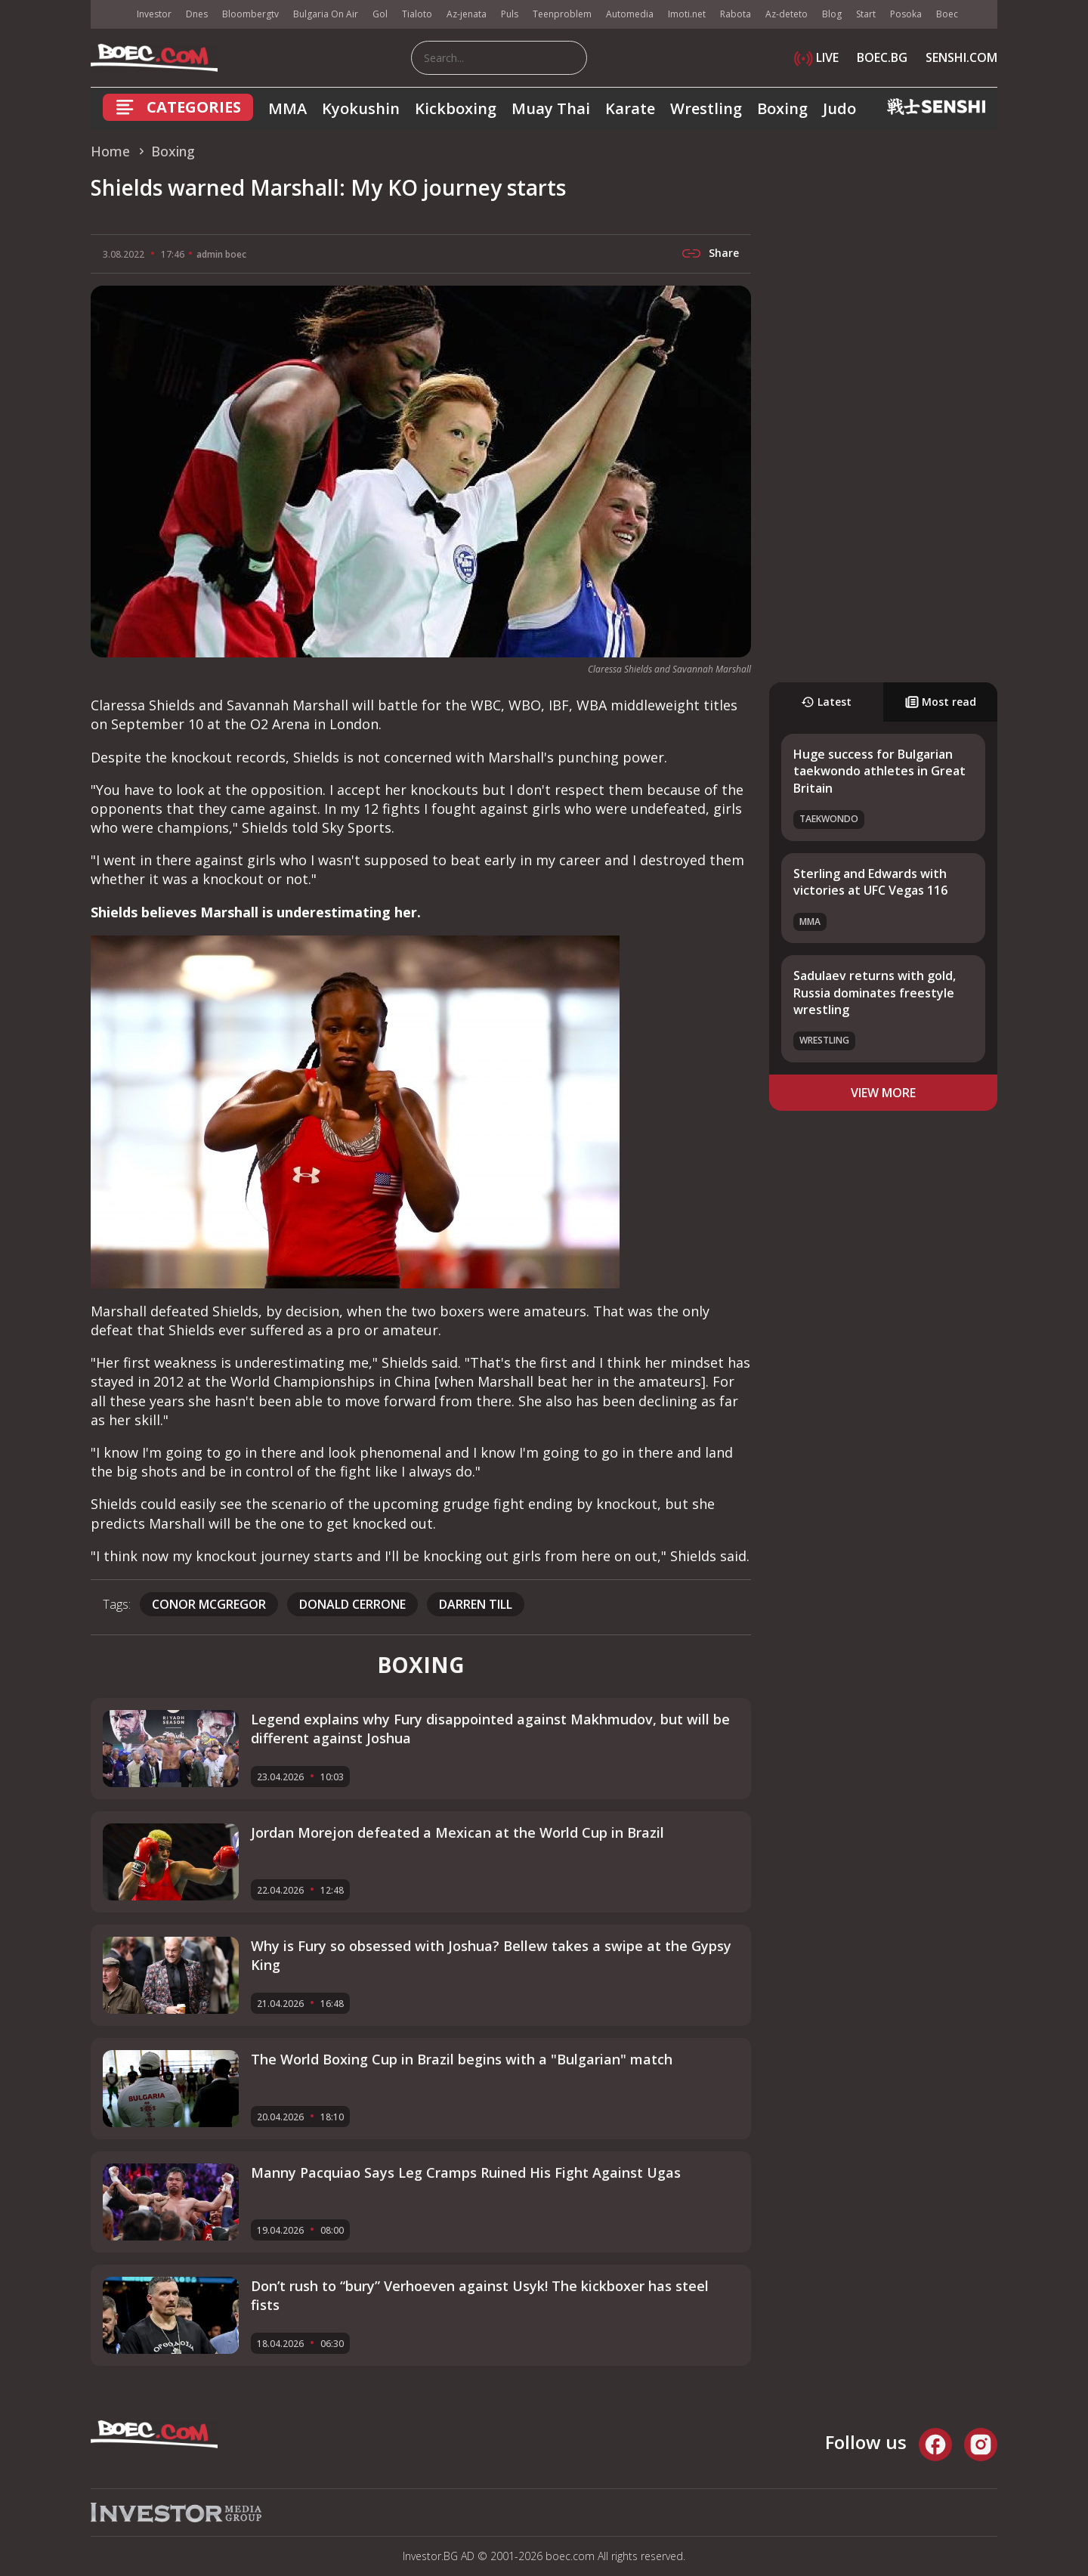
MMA (287, 108)
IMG (109, 15)
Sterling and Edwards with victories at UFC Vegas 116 (870, 881)
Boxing (782, 108)
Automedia (630, 14)
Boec (947, 14)
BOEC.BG (882, 57)
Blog (832, 14)
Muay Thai (551, 108)
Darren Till (475, 1604)
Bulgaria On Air (325, 14)
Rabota (735, 14)
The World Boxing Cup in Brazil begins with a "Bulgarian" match (461, 2059)
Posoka (906, 14)
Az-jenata (467, 14)
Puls (509, 14)
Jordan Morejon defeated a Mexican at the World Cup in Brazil (457, 1832)
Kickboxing (455, 108)
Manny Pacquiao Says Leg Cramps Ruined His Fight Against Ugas (466, 2172)
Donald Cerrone (352, 1604)
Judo (839, 108)
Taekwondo (828, 818)
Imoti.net (687, 14)
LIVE (816, 57)
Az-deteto (786, 14)
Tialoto (417, 14)
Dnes (197, 14)
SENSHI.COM (961, 57)
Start (866, 14)
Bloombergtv (250, 14)
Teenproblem (562, 14)
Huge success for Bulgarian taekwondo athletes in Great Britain (879, 771)
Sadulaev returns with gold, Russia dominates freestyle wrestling (874, 992)
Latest (826, 701)
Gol (380, 14)
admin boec (221, 254)
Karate (630, 108)
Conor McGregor (209, 1604)
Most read (940, 701)
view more (883, 1092)
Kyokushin (361, 108)
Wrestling (706, 108)
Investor (154, 14)
